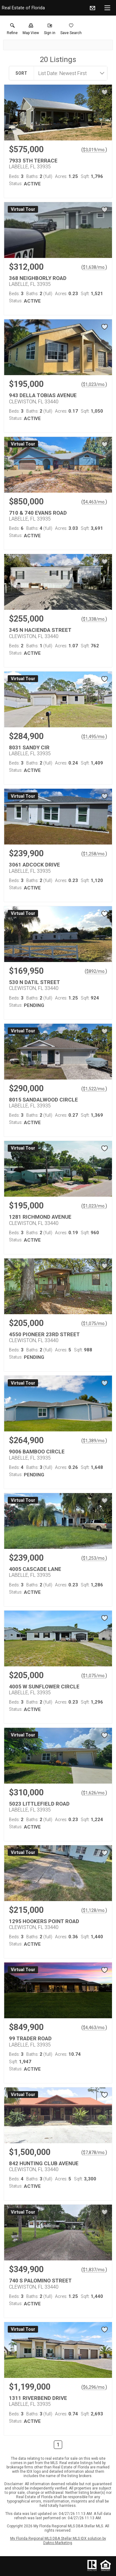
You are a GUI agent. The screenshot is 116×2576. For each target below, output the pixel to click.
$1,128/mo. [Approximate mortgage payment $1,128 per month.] (94, 1910)
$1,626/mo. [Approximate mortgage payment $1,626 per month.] (94, 1792)
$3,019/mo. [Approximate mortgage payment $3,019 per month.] (94, 149)
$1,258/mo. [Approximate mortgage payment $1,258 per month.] (94, 853)
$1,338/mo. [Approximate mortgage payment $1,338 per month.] (94, 619)
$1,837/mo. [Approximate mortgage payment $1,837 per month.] (94, 2269)
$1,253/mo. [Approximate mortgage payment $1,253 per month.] (94, 1558)
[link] (12, 30)
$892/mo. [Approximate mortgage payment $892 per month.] (95, 971)
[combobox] (69, 73)
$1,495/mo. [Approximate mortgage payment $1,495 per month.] (94, 736)
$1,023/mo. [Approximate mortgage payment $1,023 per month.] (94, 384)
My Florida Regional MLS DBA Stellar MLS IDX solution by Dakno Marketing (58, 2540)
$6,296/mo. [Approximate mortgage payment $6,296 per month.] (94, 2387)
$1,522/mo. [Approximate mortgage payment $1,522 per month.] (94, 1088)
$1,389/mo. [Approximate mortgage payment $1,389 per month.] (94, 1440)
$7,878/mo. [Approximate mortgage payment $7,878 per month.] (94, 2152)
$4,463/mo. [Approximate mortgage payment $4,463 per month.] (94, 501)
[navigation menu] (107, 8)
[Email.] (92, 8)
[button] (31, 30)
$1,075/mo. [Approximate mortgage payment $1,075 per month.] (94, 1323)
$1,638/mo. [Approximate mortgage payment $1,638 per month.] (94, 267)
